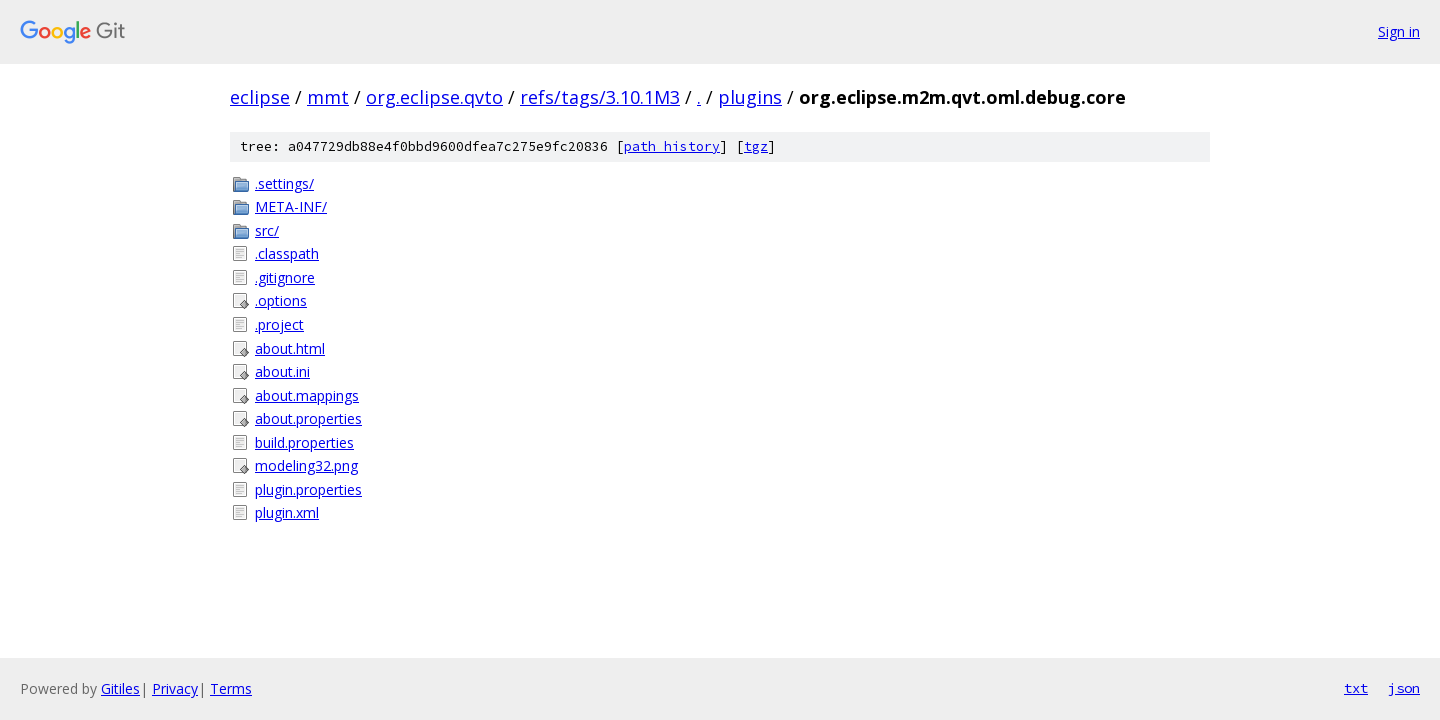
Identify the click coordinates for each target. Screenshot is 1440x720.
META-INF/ (291, 206)
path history (672, 146)
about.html (290, 348)
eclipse (260, 97)
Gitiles (120, 688)
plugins (750, 97)
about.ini (282, 371)
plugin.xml (287, 512)
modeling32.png (306, 465)
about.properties (308, 418)
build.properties (304, 442)
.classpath (287, 253)
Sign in (1399, 31)
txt (1356, 688)
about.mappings (307, 395)
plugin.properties (308, 489)
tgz (756, 146)
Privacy (175, 688)
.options (281, 300)
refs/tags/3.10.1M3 (600, 97)
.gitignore (285, 277)
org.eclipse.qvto (434, 97)
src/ (267, 230)
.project (279, 324)
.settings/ (284, 183)
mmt (328, 97)
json (1404, 688)
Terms (231, 688)
